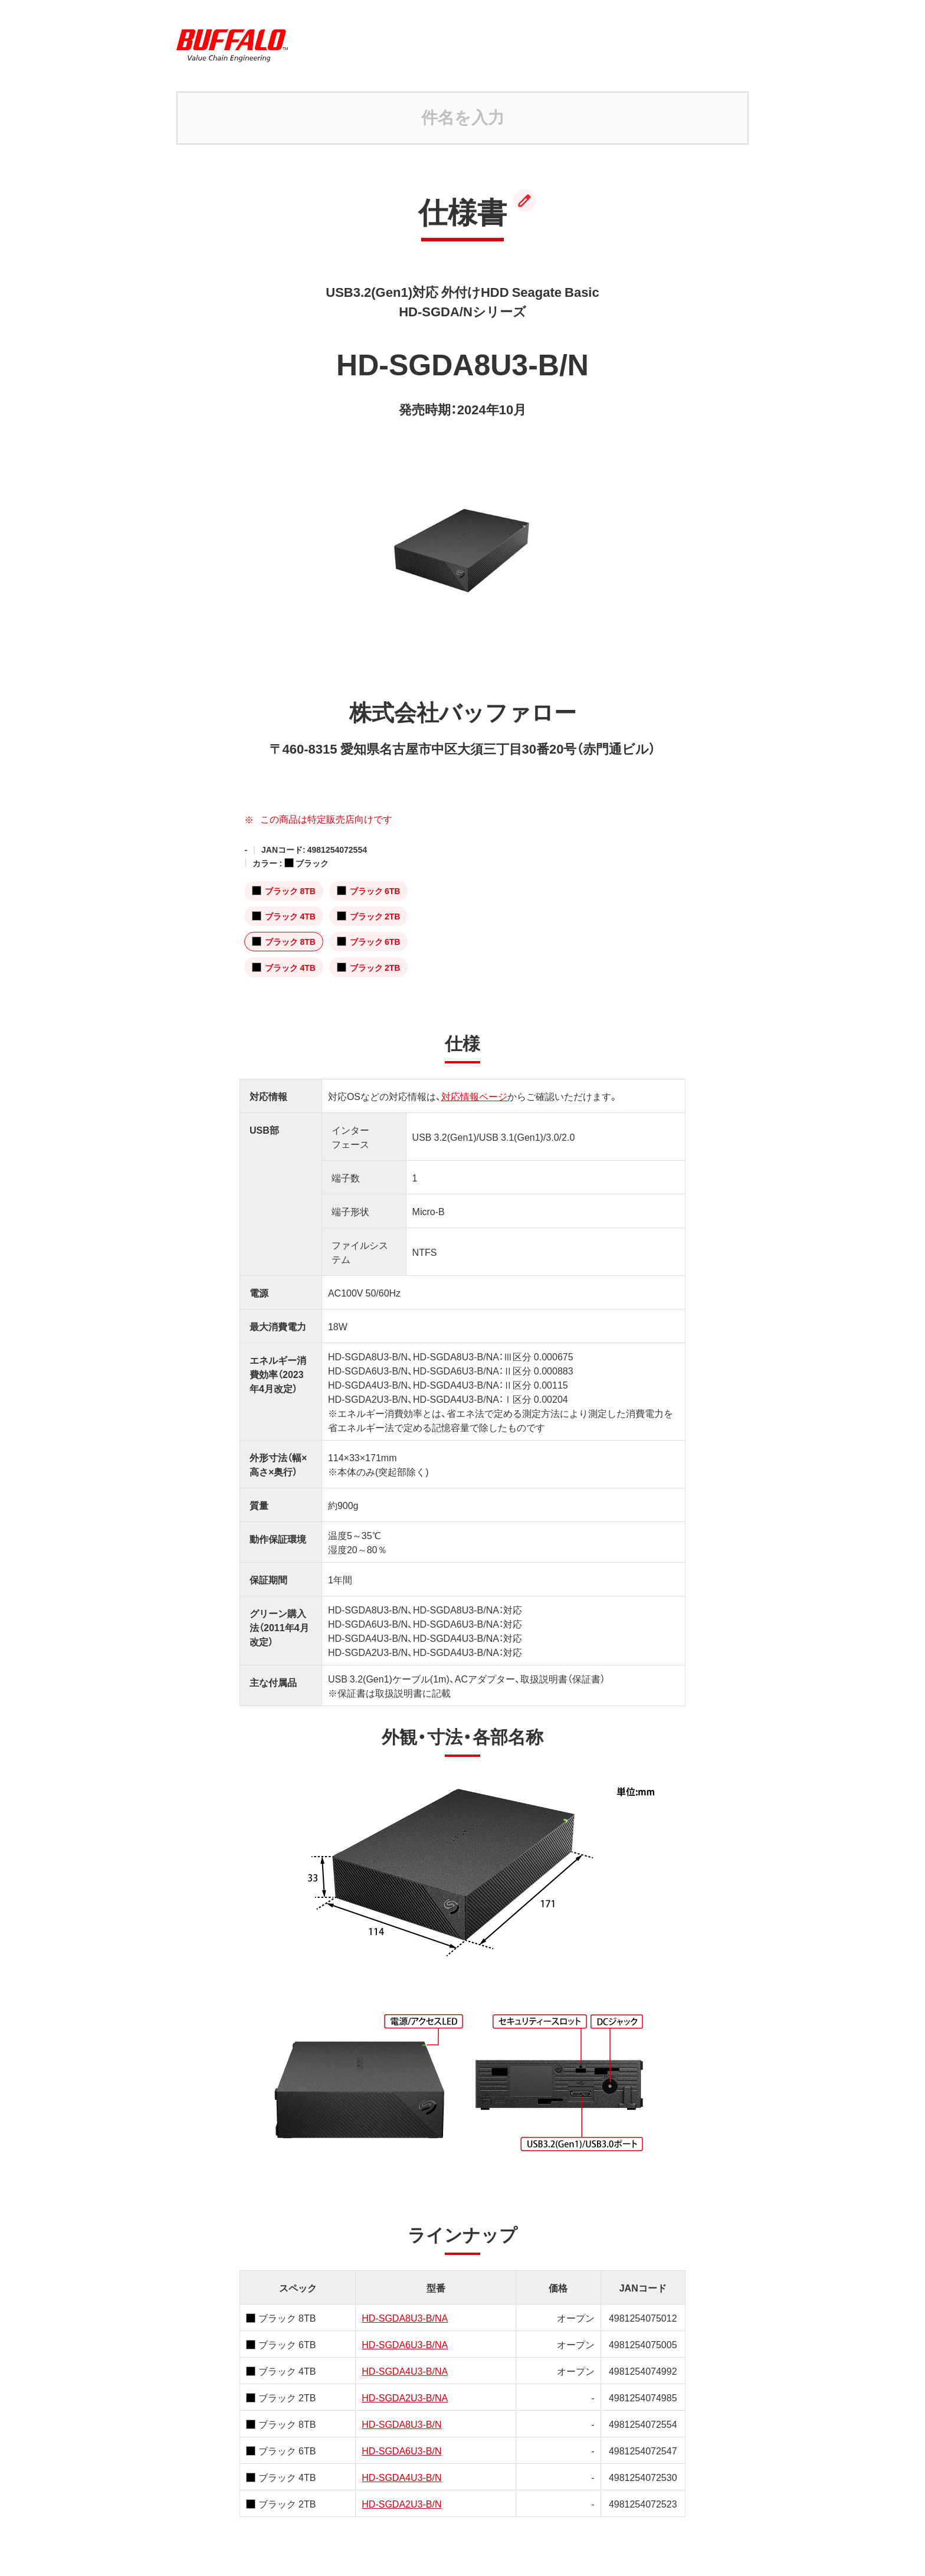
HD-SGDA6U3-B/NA (405, 2344)
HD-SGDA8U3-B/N (401, 2424)
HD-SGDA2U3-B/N (401, 2503)
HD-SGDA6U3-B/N (401, 2450)
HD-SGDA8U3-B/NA (405, 2317)
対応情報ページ (474, 1096)
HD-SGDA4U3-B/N (401, 2477)
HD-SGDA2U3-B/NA (405, 2397)
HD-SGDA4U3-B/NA (405, 2371)
